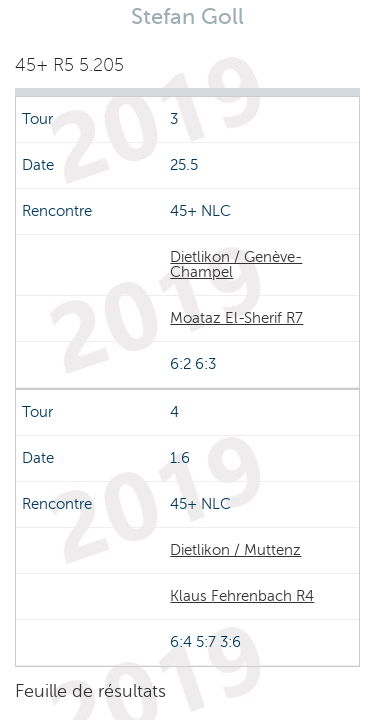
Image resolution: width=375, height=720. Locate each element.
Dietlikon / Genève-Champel (236, 264)
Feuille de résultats (90, 691)
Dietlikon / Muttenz (235, 550)
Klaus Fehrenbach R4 (242, 596)
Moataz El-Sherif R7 (236, 318)
